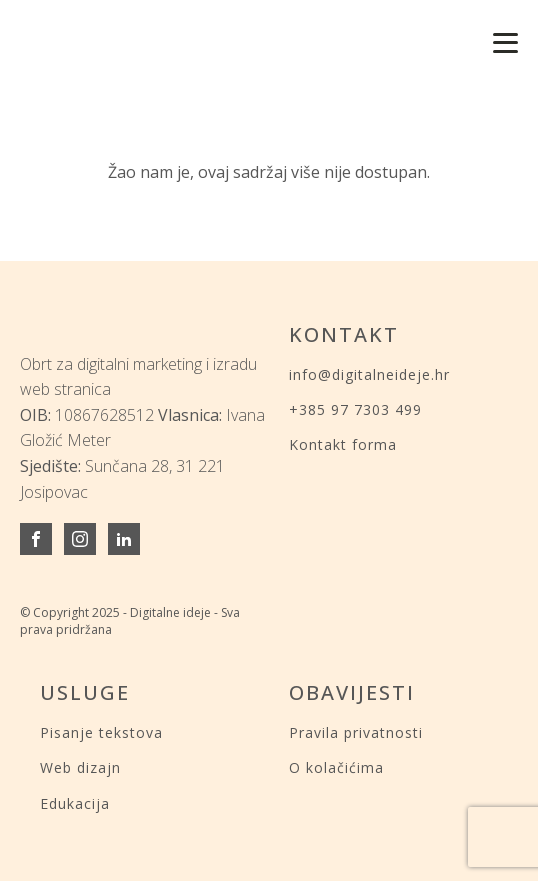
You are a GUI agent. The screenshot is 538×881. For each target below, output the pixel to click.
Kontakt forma (343, 444)
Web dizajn (80, 767)
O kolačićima (336, 767)
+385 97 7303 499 (355, 409)
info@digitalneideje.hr (369, 374)
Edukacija (75, 803)
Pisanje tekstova (101, 732)
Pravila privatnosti (356, 732)
